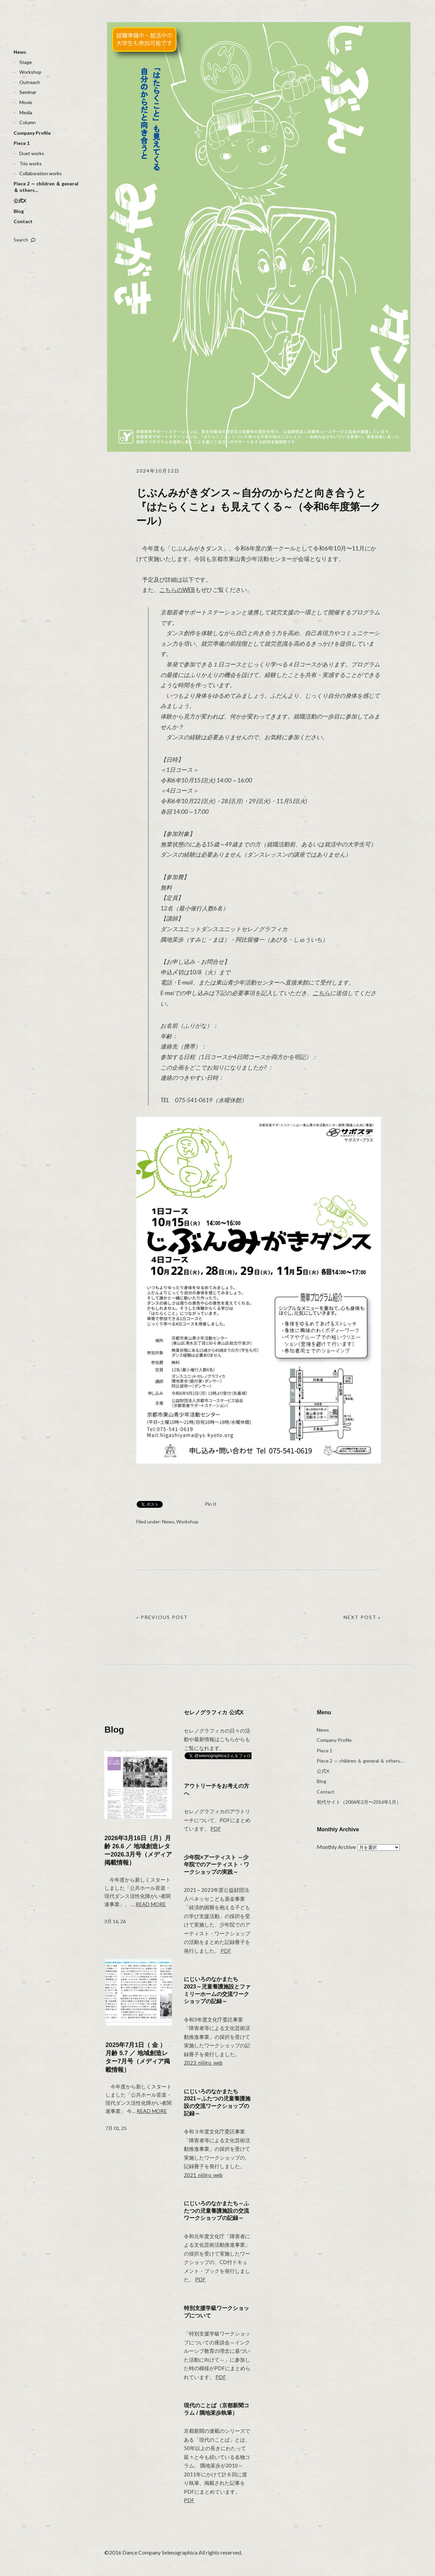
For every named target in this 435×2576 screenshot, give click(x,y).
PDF (215, 1829)
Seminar (27, 92)
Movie (25, 102)
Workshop (30, 72)
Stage (25, 62)
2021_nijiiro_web (203, 2175)
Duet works (31, 153)
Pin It (210, 1504)
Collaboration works (40, 173)
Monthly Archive (336, 1847)
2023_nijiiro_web (203, 2063)
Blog (19, 211)
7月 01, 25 (116, 2128)
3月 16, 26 (115, 1921)
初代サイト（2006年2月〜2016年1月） (359, 1802)
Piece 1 (22, 143)
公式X (20, 200)
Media (25, 112)
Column (27, 122)
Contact (23, 221)
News (20, 52)
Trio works (30, 163)
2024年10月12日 (158, 471)
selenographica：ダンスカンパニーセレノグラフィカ (39, 29)
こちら (321, 992)
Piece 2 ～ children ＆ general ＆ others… (46, 187)
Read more (151, 1904)
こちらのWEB (177, 589)
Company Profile (32, 133)
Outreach (29, 82)
